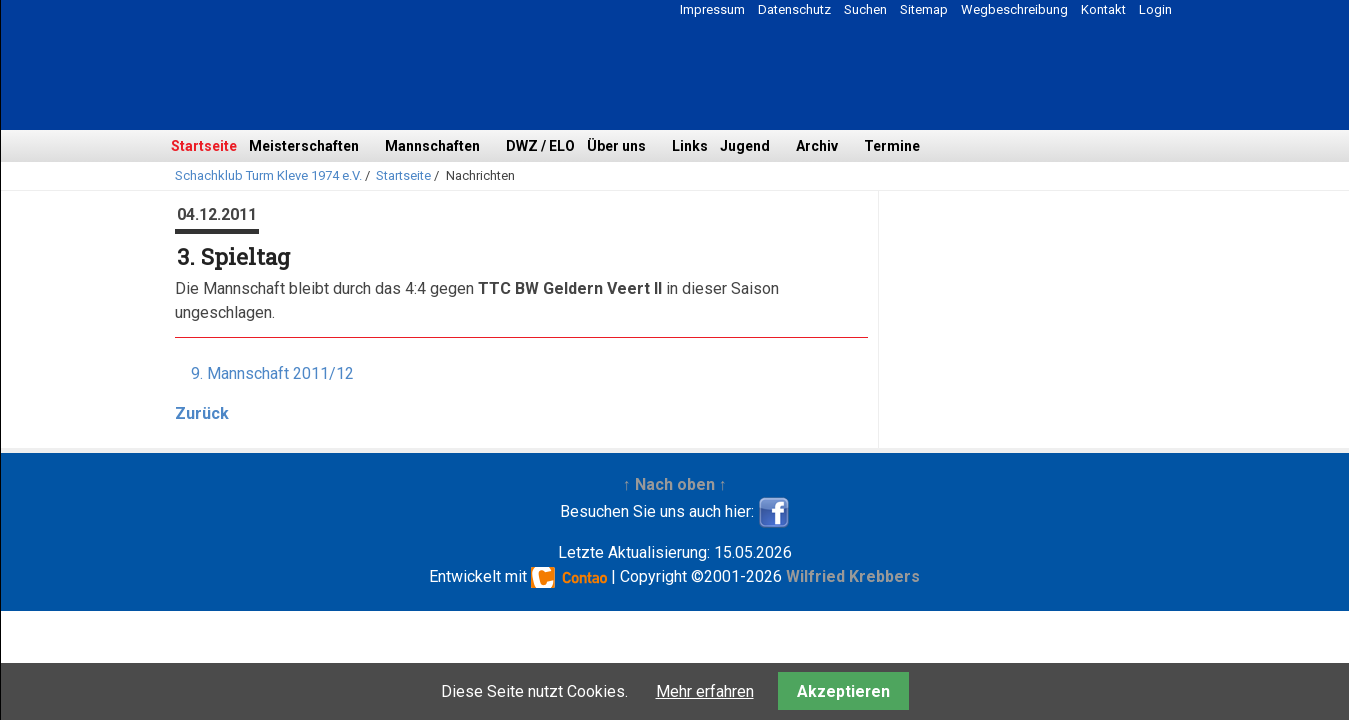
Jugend (745, 146)
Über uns (616, 146)
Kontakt (1103, 9)
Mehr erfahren (705, 691)
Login (1155, 9)
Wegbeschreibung (1014, 9)
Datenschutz (794, 9)
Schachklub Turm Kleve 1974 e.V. (268, 175)
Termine (892, 146)
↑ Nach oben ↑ (675, 484)
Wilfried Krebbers (853, 576)
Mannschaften (432, 146)
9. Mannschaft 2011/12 (272, 373)
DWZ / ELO (540, 146)
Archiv (817, 146)
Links (690, 146)
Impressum (712, 9)
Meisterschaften (304, 146)
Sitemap (924, 9)
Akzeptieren (843, 691)
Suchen (865, 9)
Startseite (204, 146)
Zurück (202, 413)
